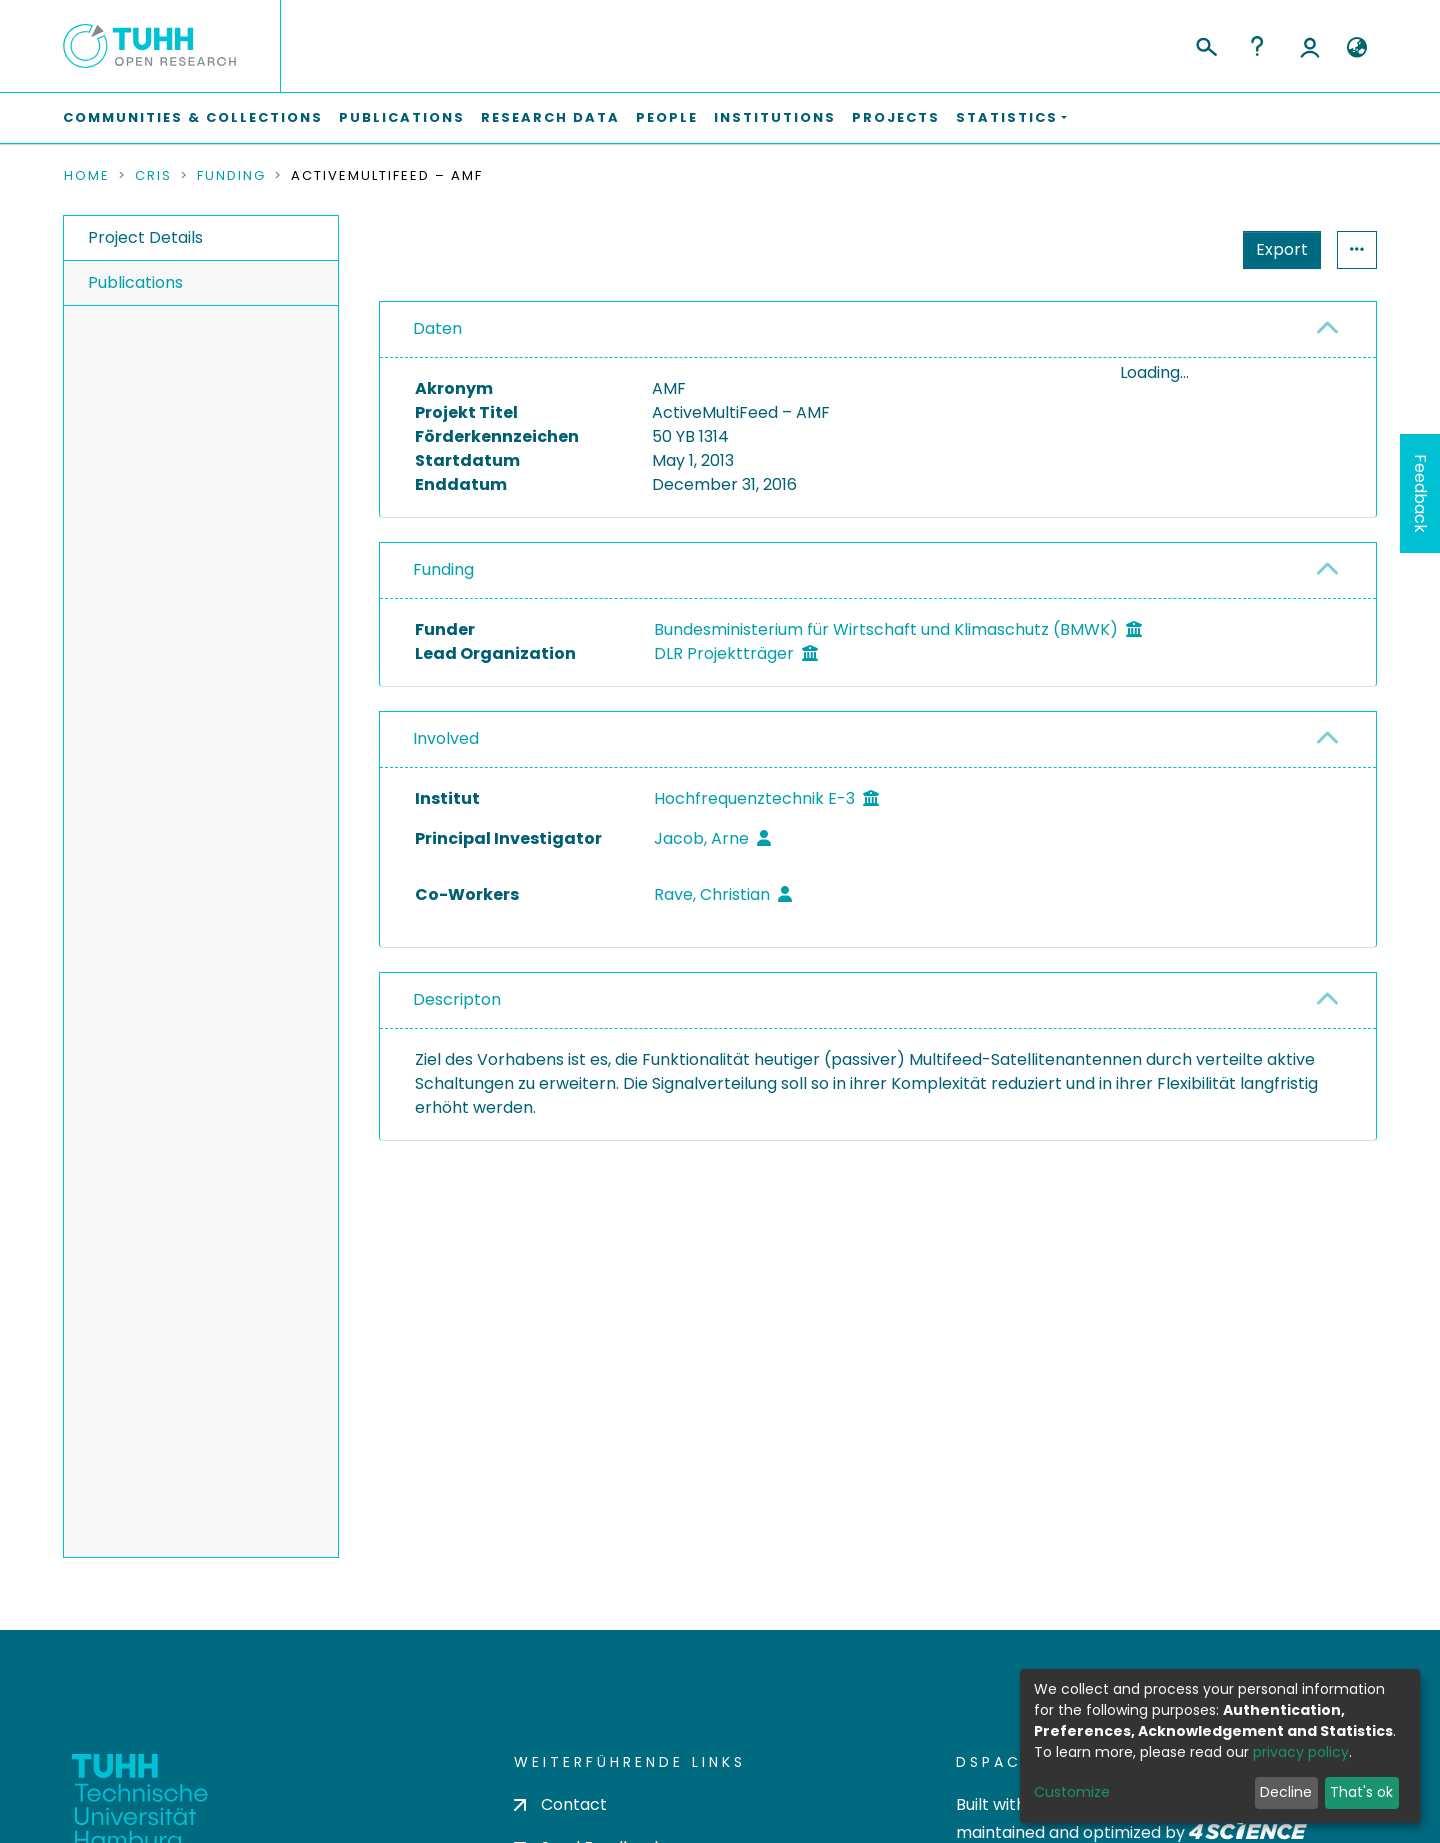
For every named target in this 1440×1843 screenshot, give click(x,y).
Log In (1310, 46)
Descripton (457, 1040)
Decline (1286, 1792)
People (667, 117)
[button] (1356, 48)
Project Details (145, 237)
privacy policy (1301, 1752)
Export (1282, 249)
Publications (402, 117)
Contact (560, 1804)
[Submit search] (1205, 44)
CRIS (153, 176)
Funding (231, 176)
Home (87, 176)
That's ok (1361, 1792)
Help (1257, 46)
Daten (437, 328)
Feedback (1420, 493)
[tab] (878, 330)
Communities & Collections (193, 117)
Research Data (550, 117)
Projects (896, 117)
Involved (446, 779)
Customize (1072, 1792)
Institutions (775, 117)
